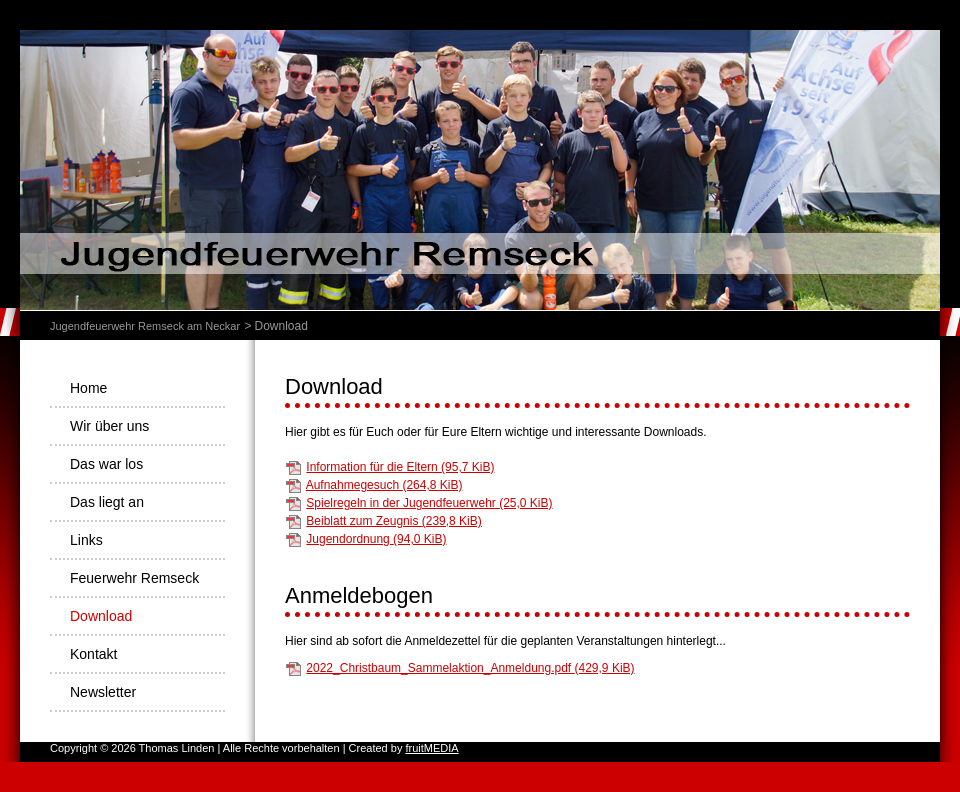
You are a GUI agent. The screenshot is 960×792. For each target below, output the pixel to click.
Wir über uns (109, 426)
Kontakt (93, 654)
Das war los (106, 464)
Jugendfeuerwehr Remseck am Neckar (145, 326)
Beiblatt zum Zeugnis (393, 521)
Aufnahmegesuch (384, 485)
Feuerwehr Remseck (134, 578)
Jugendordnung (376, 539)
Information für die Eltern (400, 467)
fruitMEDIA (431, 748)
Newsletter (103, 692)
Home (88, 388)
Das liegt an (107, 502)
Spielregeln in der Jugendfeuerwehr (429, 503)
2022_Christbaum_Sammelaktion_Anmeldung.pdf (470, 668)
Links (86, 540)
